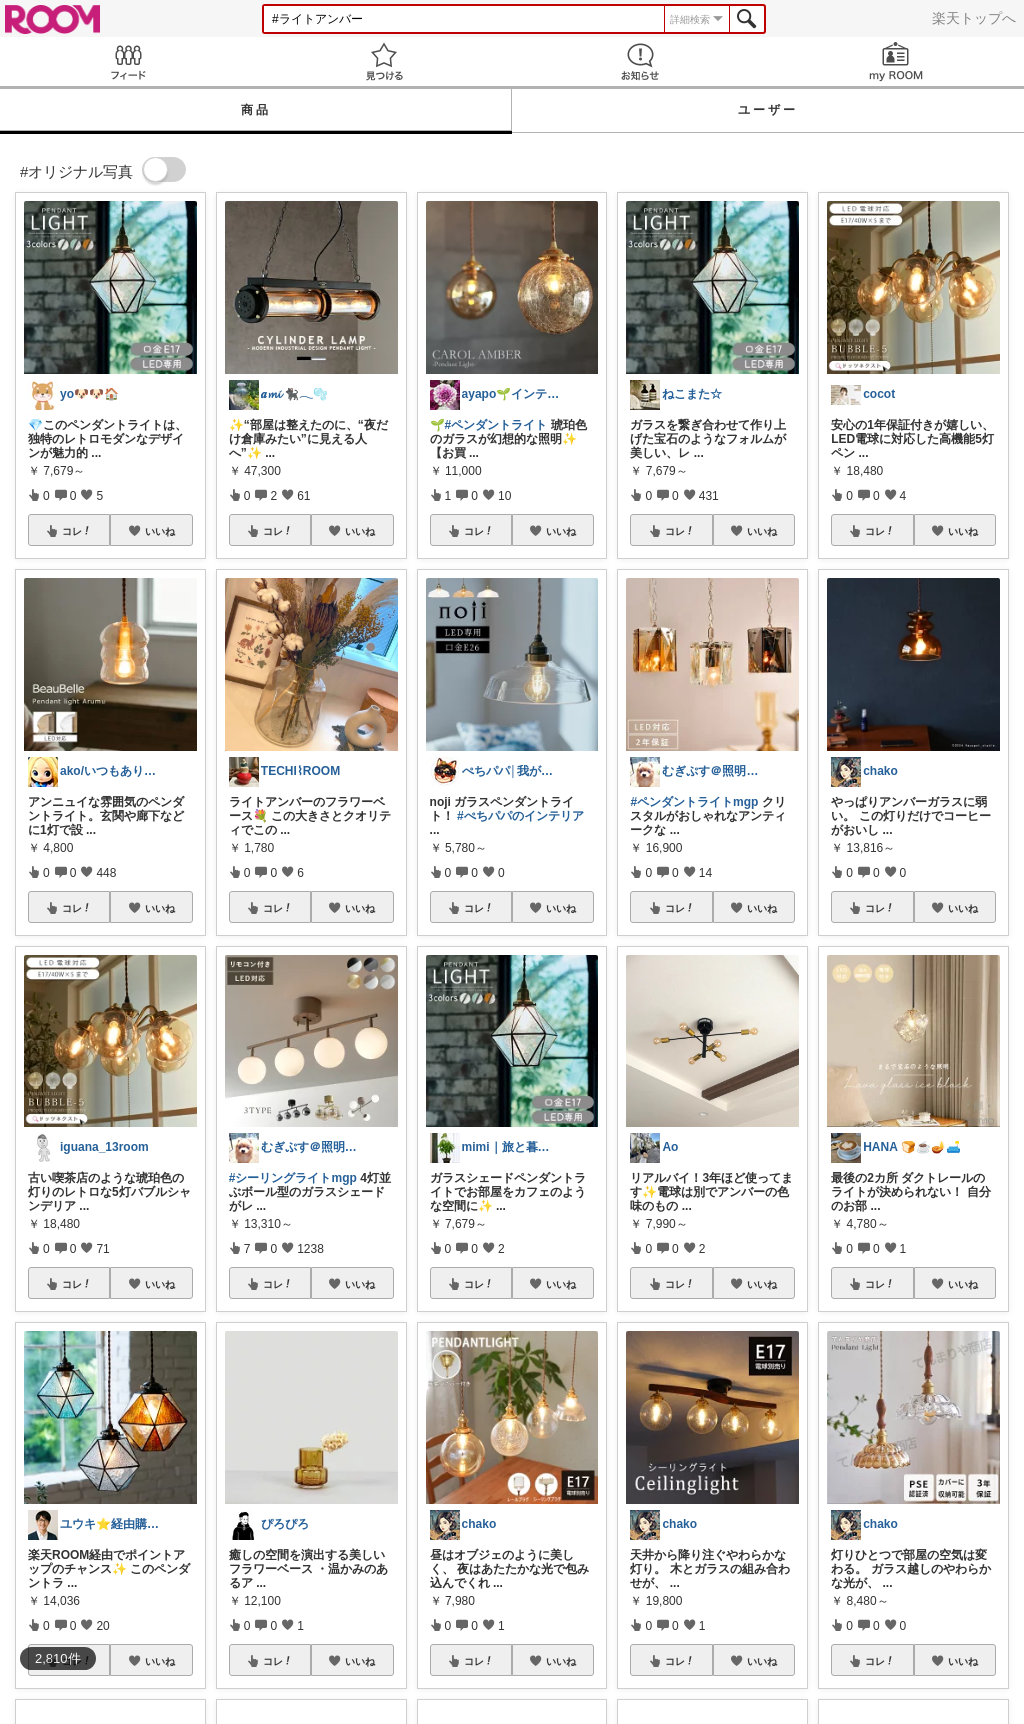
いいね (160, 531)
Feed (128, 61)
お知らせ (640, 61)
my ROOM (896, 61)
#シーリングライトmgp (293, 1178)
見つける (384, 61)
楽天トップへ (974, 18)
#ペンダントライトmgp (694, 802)
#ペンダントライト (496, 425)
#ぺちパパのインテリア (520, 816)
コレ (77, 531)
